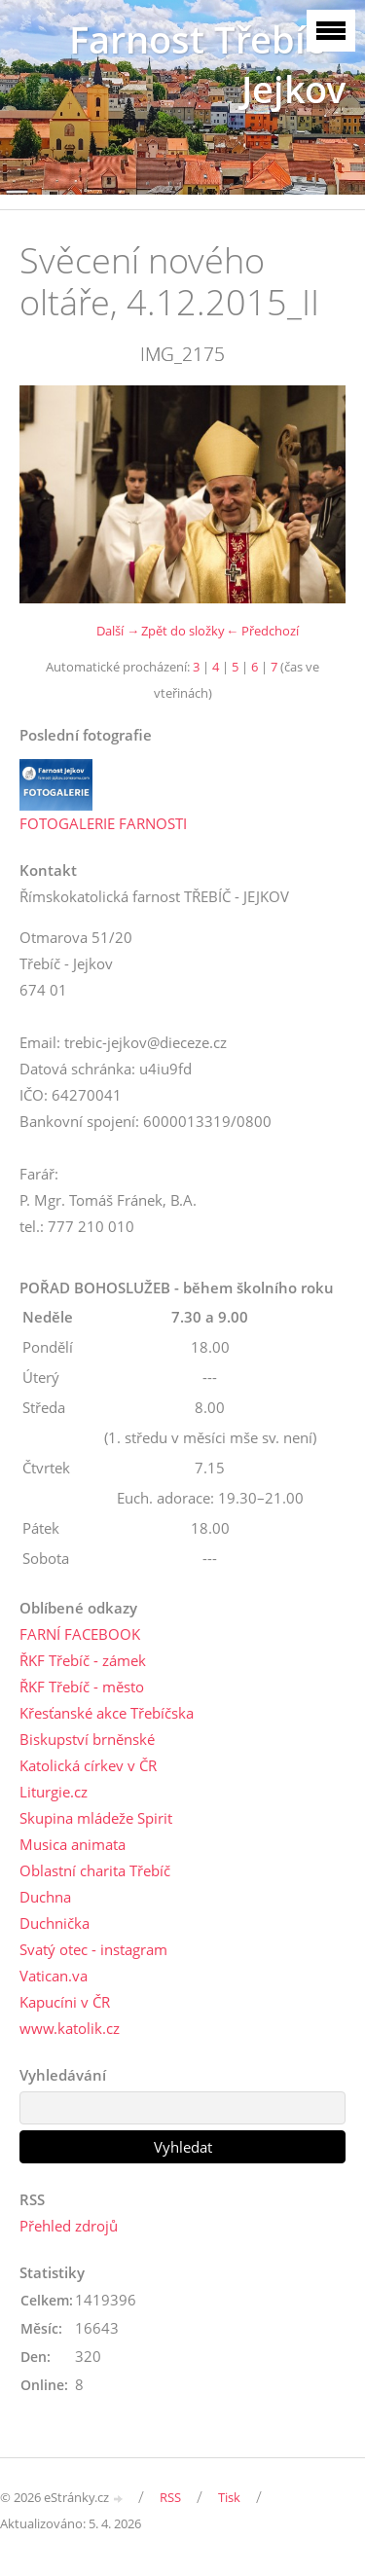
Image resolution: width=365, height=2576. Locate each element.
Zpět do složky (183, 630)
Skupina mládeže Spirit (95, 1818)
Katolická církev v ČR (88, 1765)
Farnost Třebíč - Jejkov (207, 64)
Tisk (229, 2497)
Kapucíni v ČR (64, 2002)
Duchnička (54, 1923)
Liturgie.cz (53, 1791)
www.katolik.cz (69, 2028)
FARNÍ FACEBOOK (79, 1634)
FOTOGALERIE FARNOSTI (103, 823)
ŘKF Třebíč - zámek (82, 1660)
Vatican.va (53, 1975)
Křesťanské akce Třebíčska (106, 1713)
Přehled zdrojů (68, 2225)
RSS (170, 2497)
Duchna (45, 1896)
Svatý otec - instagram (93, 1949)
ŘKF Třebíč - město (81, 1686)
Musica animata (72, 1844)
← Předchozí (262, 630)
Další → (117, 630)
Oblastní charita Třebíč (94, 1870)
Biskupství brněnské (87, 1739)
